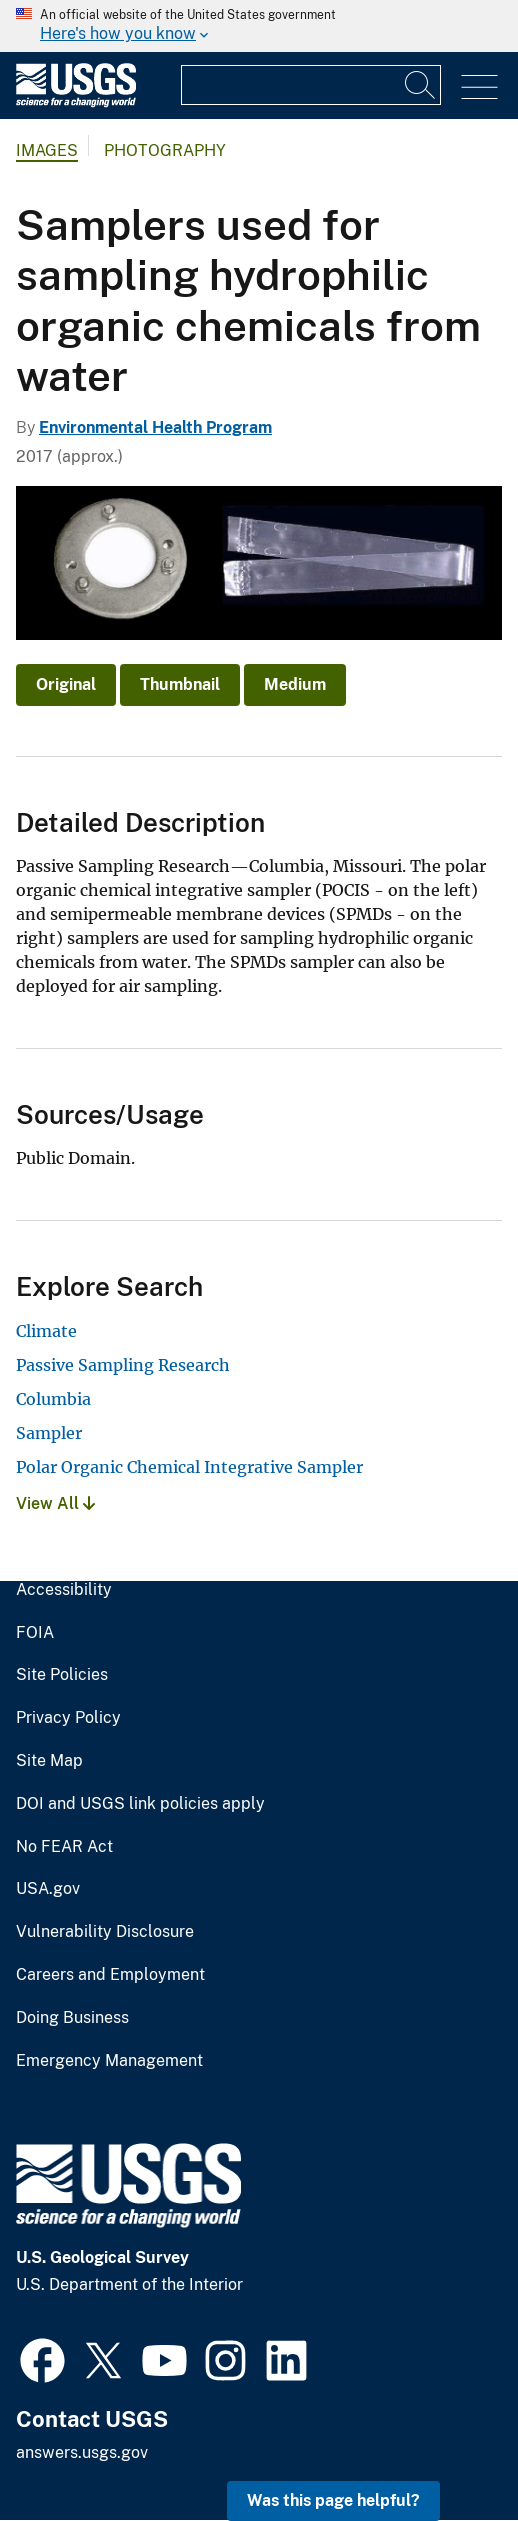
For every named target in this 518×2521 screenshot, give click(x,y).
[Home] (76, 102)
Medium (295, 684)
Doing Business (72, 2018)
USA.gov (48, 1889)
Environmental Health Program (155, 427)
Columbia (53, 1399)
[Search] (421, 85)
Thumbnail (180, 684)
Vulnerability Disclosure (105, 1932)
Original (66, 684)
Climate (46, 1331)
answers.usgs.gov (82, 2452)
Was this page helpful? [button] (333, 2500)
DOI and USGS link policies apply (140, 1804)
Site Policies (62, 1675)
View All (55, 1503)
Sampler (49, 1433)
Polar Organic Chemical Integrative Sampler (189, 1467)
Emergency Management (109, 2061)
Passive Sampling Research (123, 1365)
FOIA (35, 1633)
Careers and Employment (110, 1975)
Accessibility (64, 1590)
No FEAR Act (64, 1847)
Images (47, 150)
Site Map (49, 1761)
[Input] (311, 85)
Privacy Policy (68, 1718)
